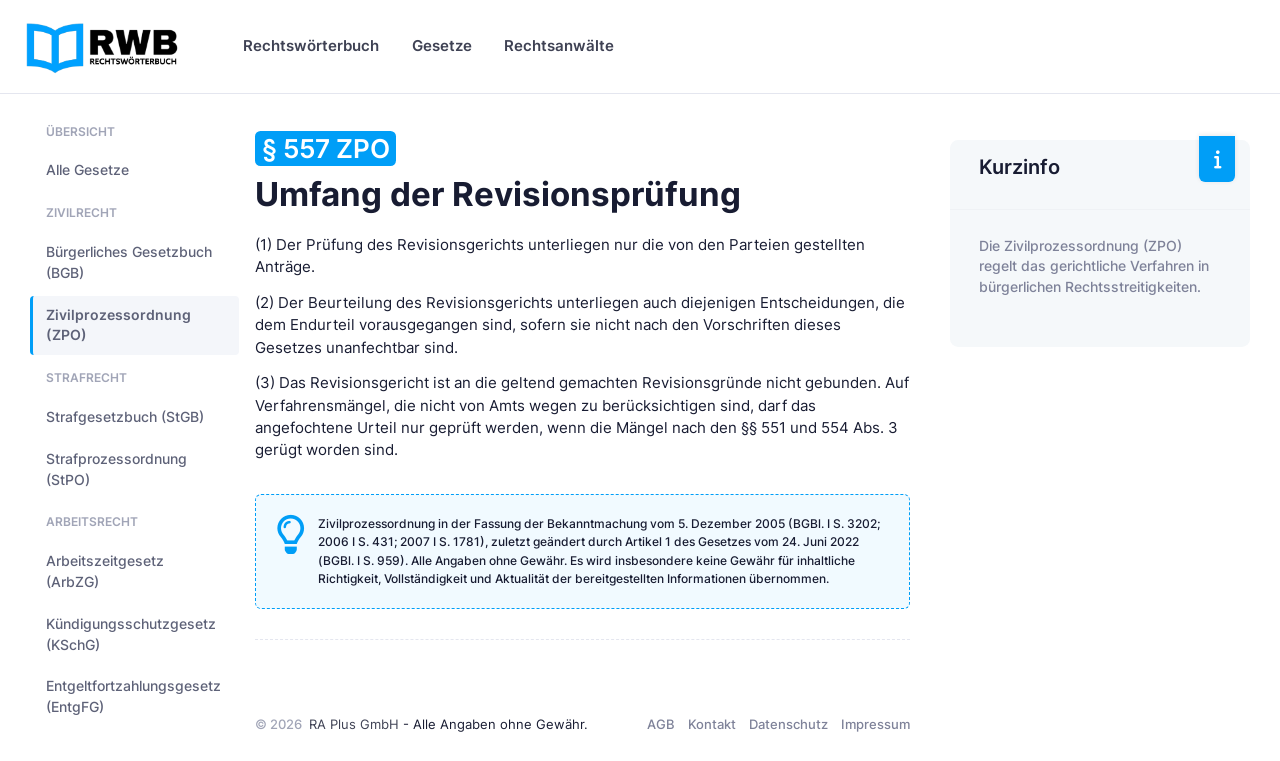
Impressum (875, 724)
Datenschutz (788, 724)
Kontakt (712, 724)
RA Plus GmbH (354, 724)
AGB (661, 724)
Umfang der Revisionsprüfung (498, 172)
